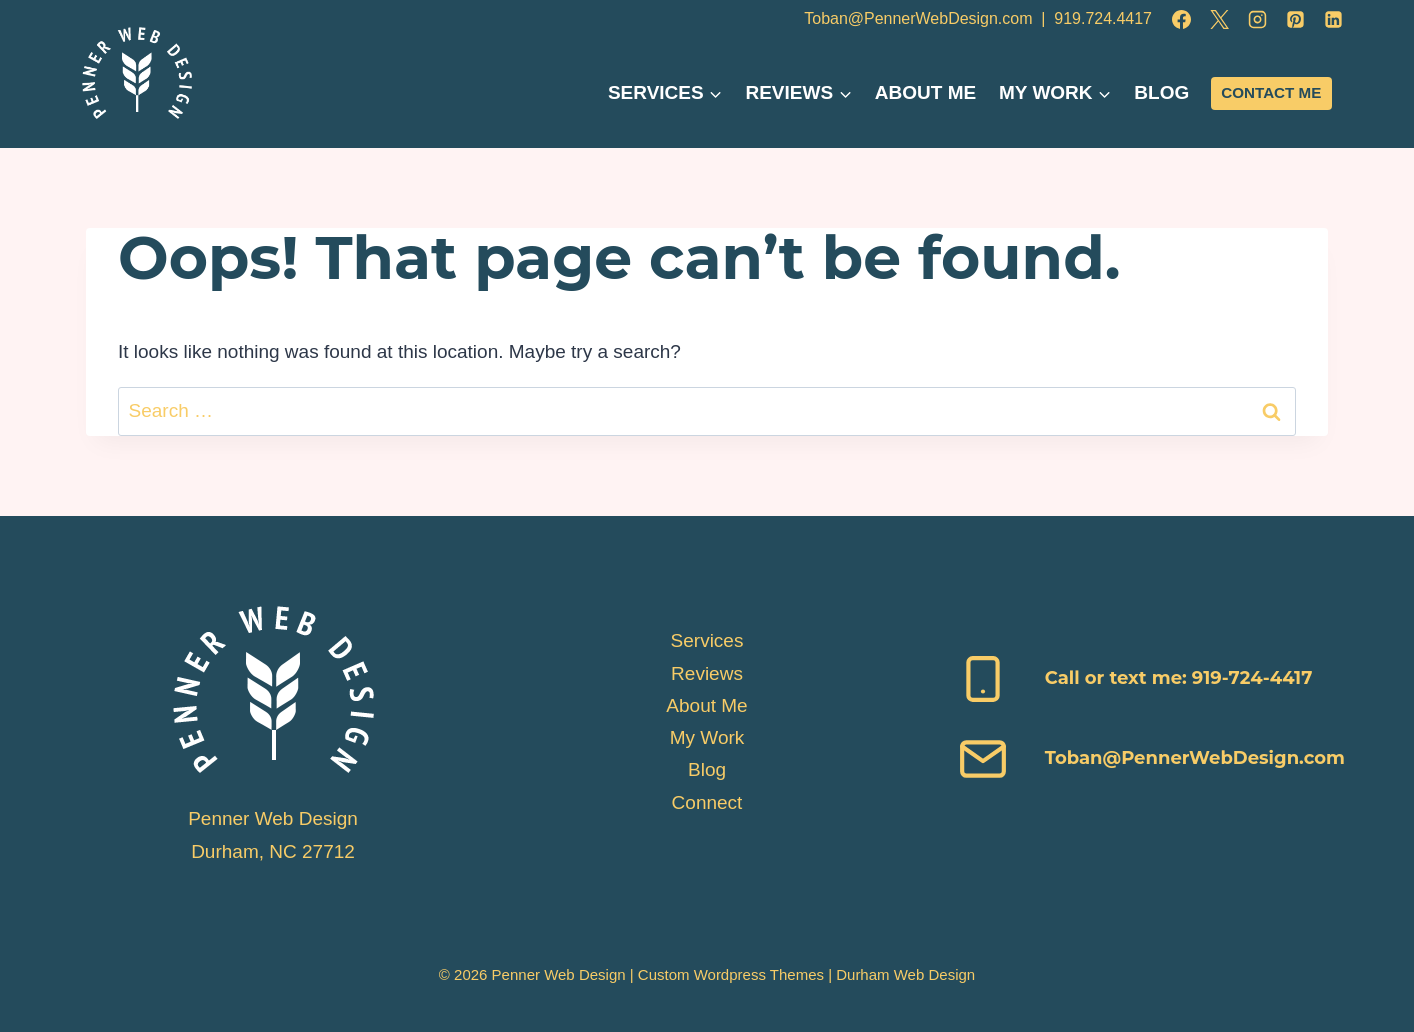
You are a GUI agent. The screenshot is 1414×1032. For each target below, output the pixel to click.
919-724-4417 (1250, 678)
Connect (707, 802)
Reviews (707, 673)
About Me (925, 92)
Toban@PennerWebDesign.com (918, 18)
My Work (707, 737)
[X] (1219, 19)
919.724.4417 (1103, 18)
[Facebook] (1181, 19)
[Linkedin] (1333, 19)
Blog (1161, 92)
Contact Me (1271, 92)
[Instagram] (1257, 19)
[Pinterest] (1295, 19)
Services (707, 640)
